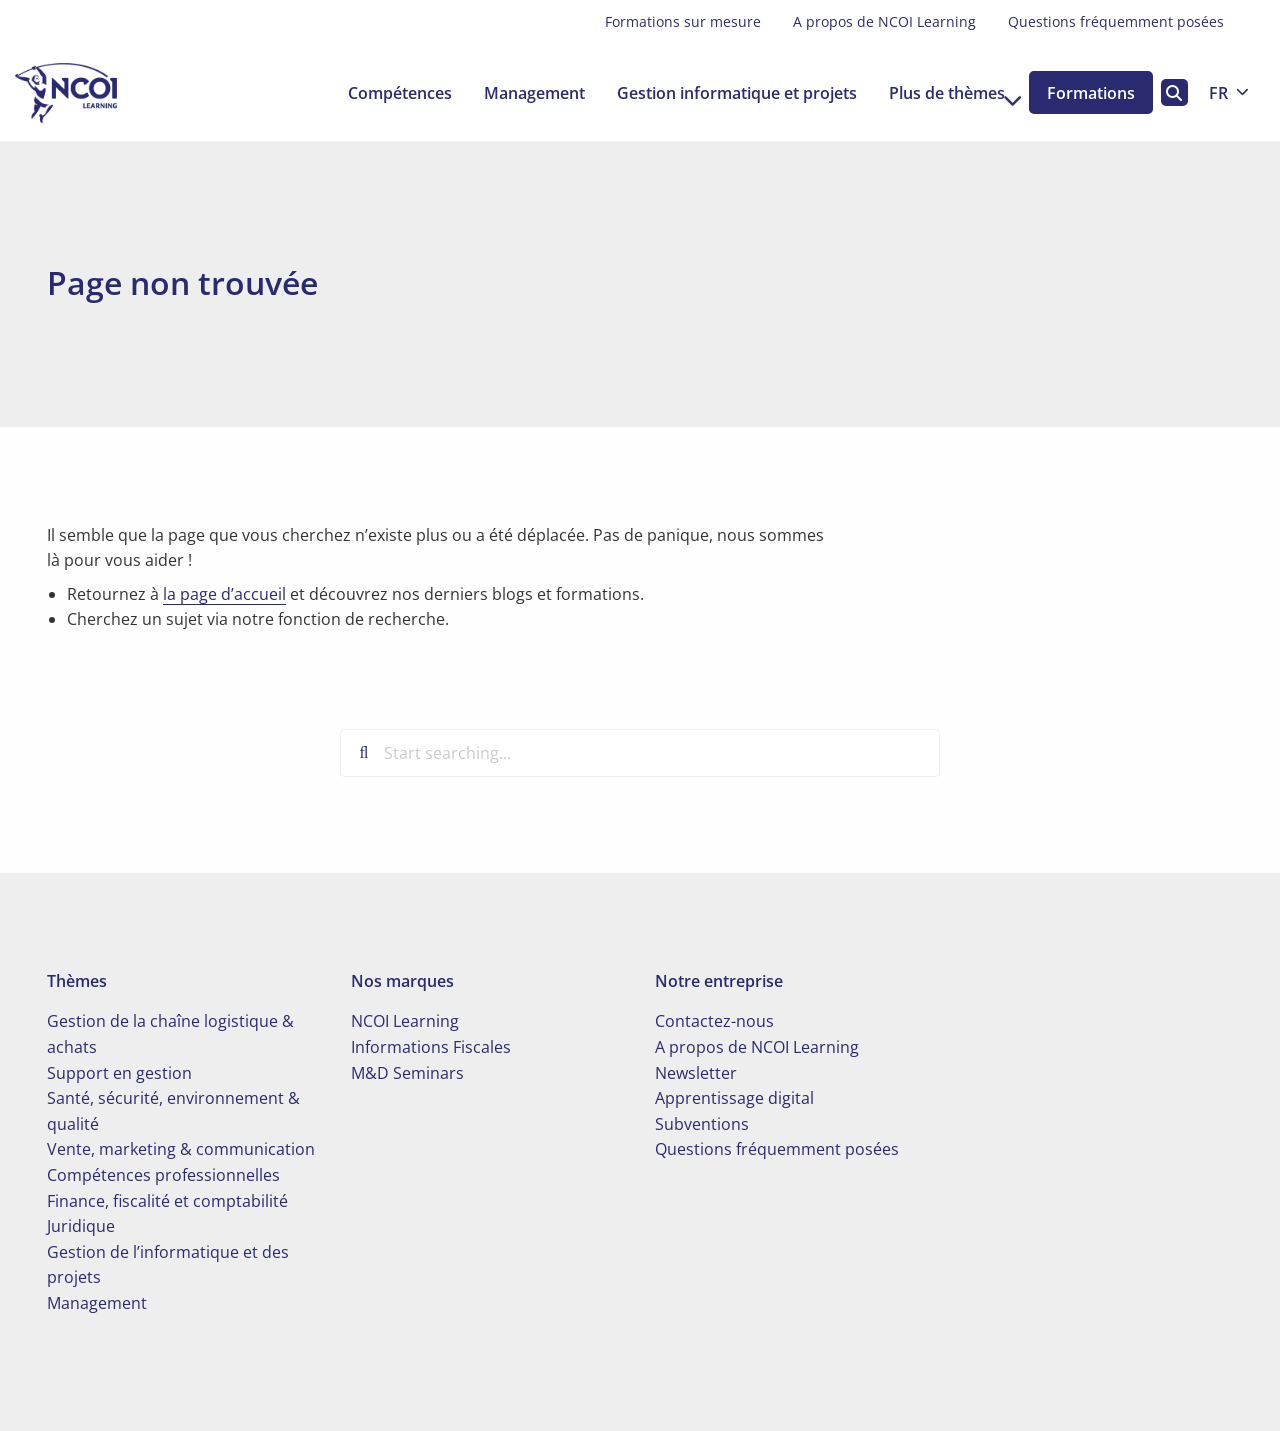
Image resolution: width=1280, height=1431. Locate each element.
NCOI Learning (405, 1021)
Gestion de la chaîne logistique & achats (170, 1034)
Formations (1084, 93)
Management (511, 93)
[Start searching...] (640, 753)
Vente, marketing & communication (181, 1149)
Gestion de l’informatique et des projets (168, 1265)
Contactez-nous (714, 1021)
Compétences (377, 93)
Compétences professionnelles (163, 1175)
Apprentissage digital (734, 1098)
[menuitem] (683, 22)
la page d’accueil (224, 594)
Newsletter (696, 1073)
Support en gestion (119, 1073)
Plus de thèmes (933, 93)
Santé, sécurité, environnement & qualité (173, 1111)
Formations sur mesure (683, 21)
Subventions (702, 1124)
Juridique (81, 1226)
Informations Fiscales (431, 1047)
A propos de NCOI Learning (884, 21)
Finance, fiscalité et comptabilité (167, 1201)
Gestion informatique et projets (714, 93)
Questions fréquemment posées (1116, 21)
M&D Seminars (407, 1073)
